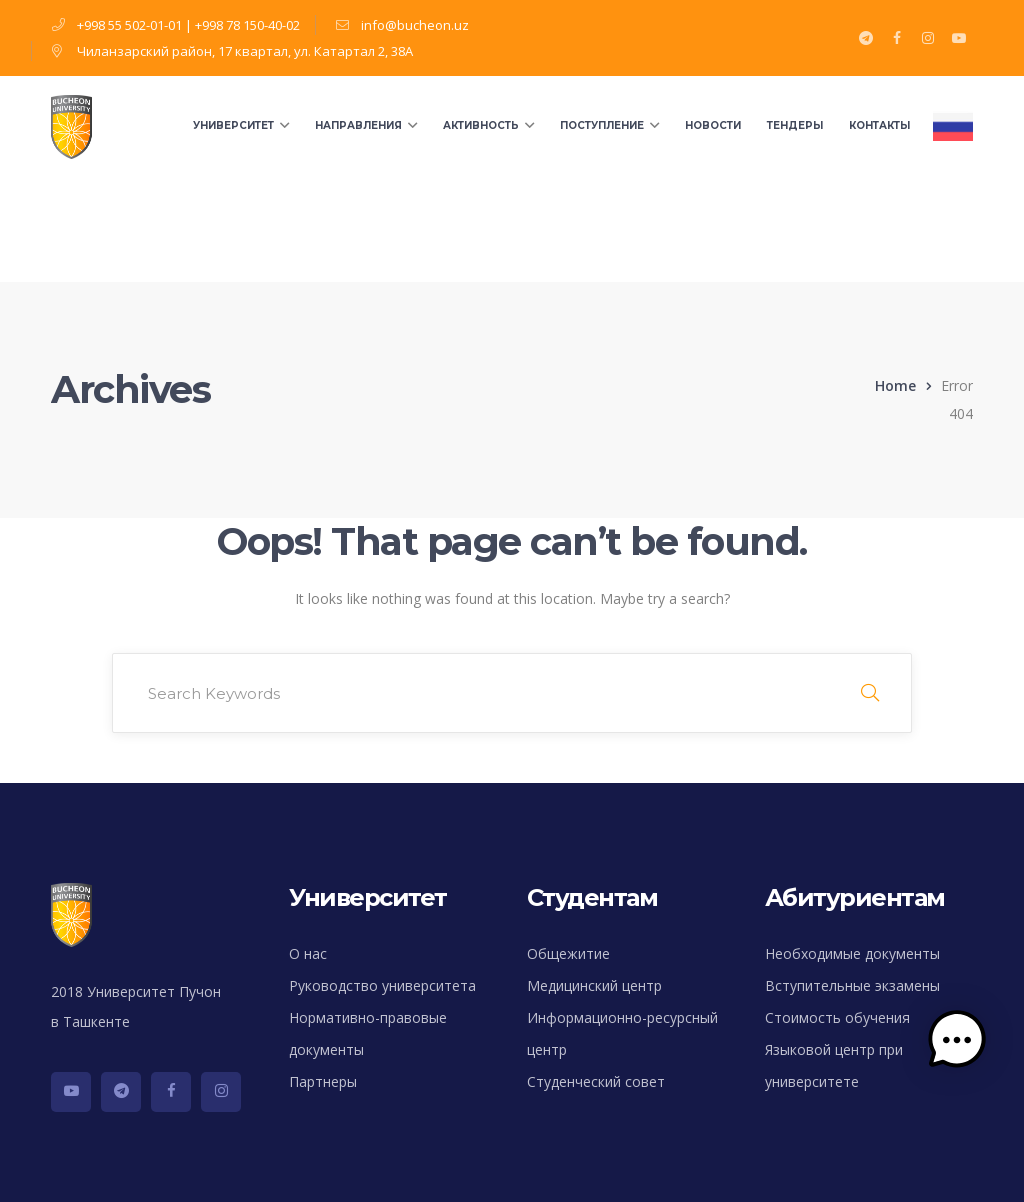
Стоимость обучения (837, 1017)
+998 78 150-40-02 (247, 25)
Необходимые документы (852, 953)
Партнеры (323, 1081)
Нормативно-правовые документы (368, 1033)
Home (895, 385)
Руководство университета (382, 985)
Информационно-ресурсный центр (622, 1033)
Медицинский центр (594, 985)
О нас (308, 953)
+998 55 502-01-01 (129, 25)
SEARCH (870, 693)
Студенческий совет (596, 1081)
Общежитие (568, 953)
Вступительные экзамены (852, 985)
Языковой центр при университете (834, 1065)
